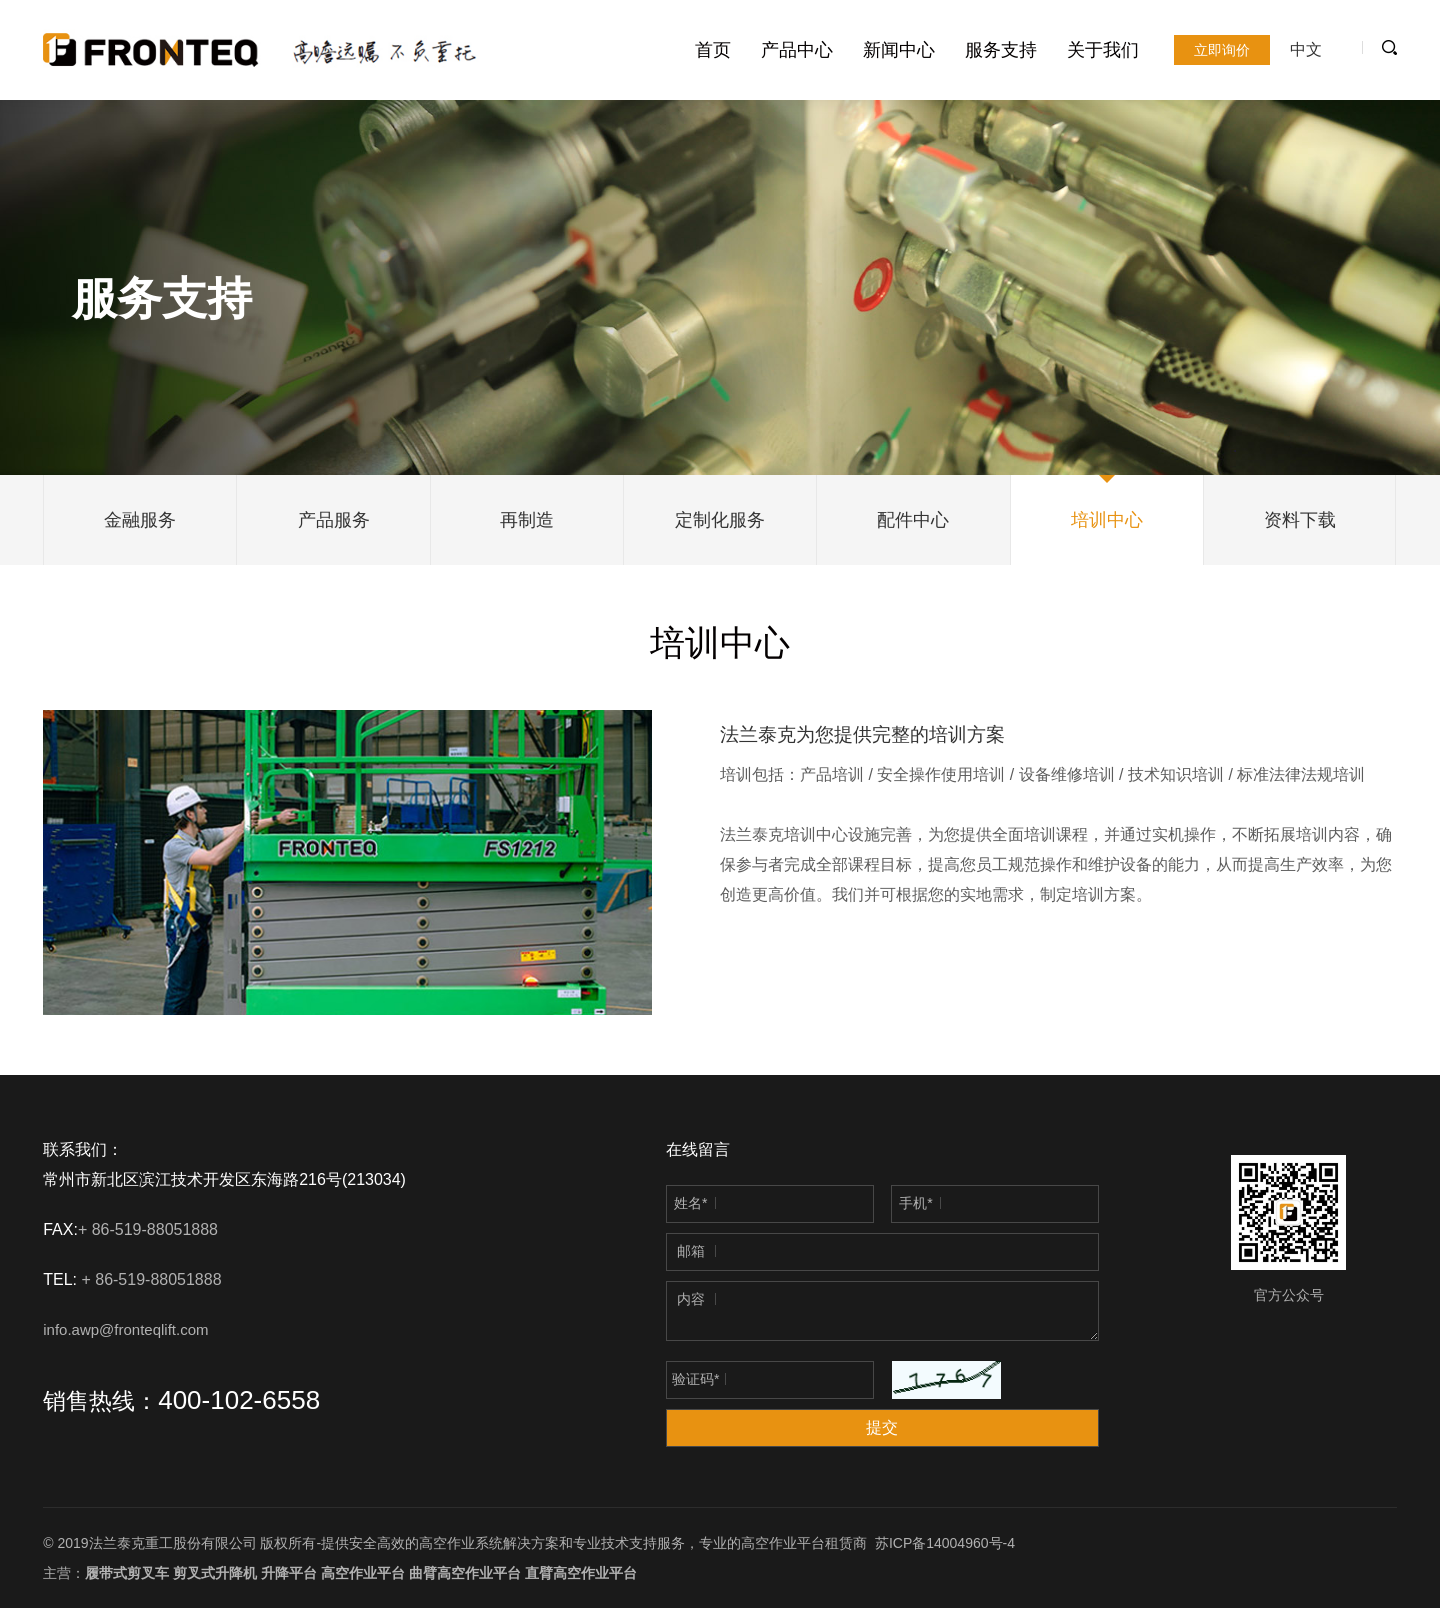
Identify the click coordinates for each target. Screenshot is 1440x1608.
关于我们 (1103, 50)
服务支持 (1001, 50)
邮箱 (691, 1251)
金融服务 (140, 520)
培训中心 (1107, 520)
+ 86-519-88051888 (150, 1229)
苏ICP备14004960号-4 (945, 1543)
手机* (915, 1203)
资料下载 (1300, 520)
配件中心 (913, 520)
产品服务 (334, 520)
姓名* (690, 1203)
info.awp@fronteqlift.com (125, 1329)
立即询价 (1222, 50)
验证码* (695, 1379)
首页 (713, 50)
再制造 (527, 520)
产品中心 (797, 50)
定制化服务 (720, 520)
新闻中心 (899, 50)
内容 (691, 1299)
